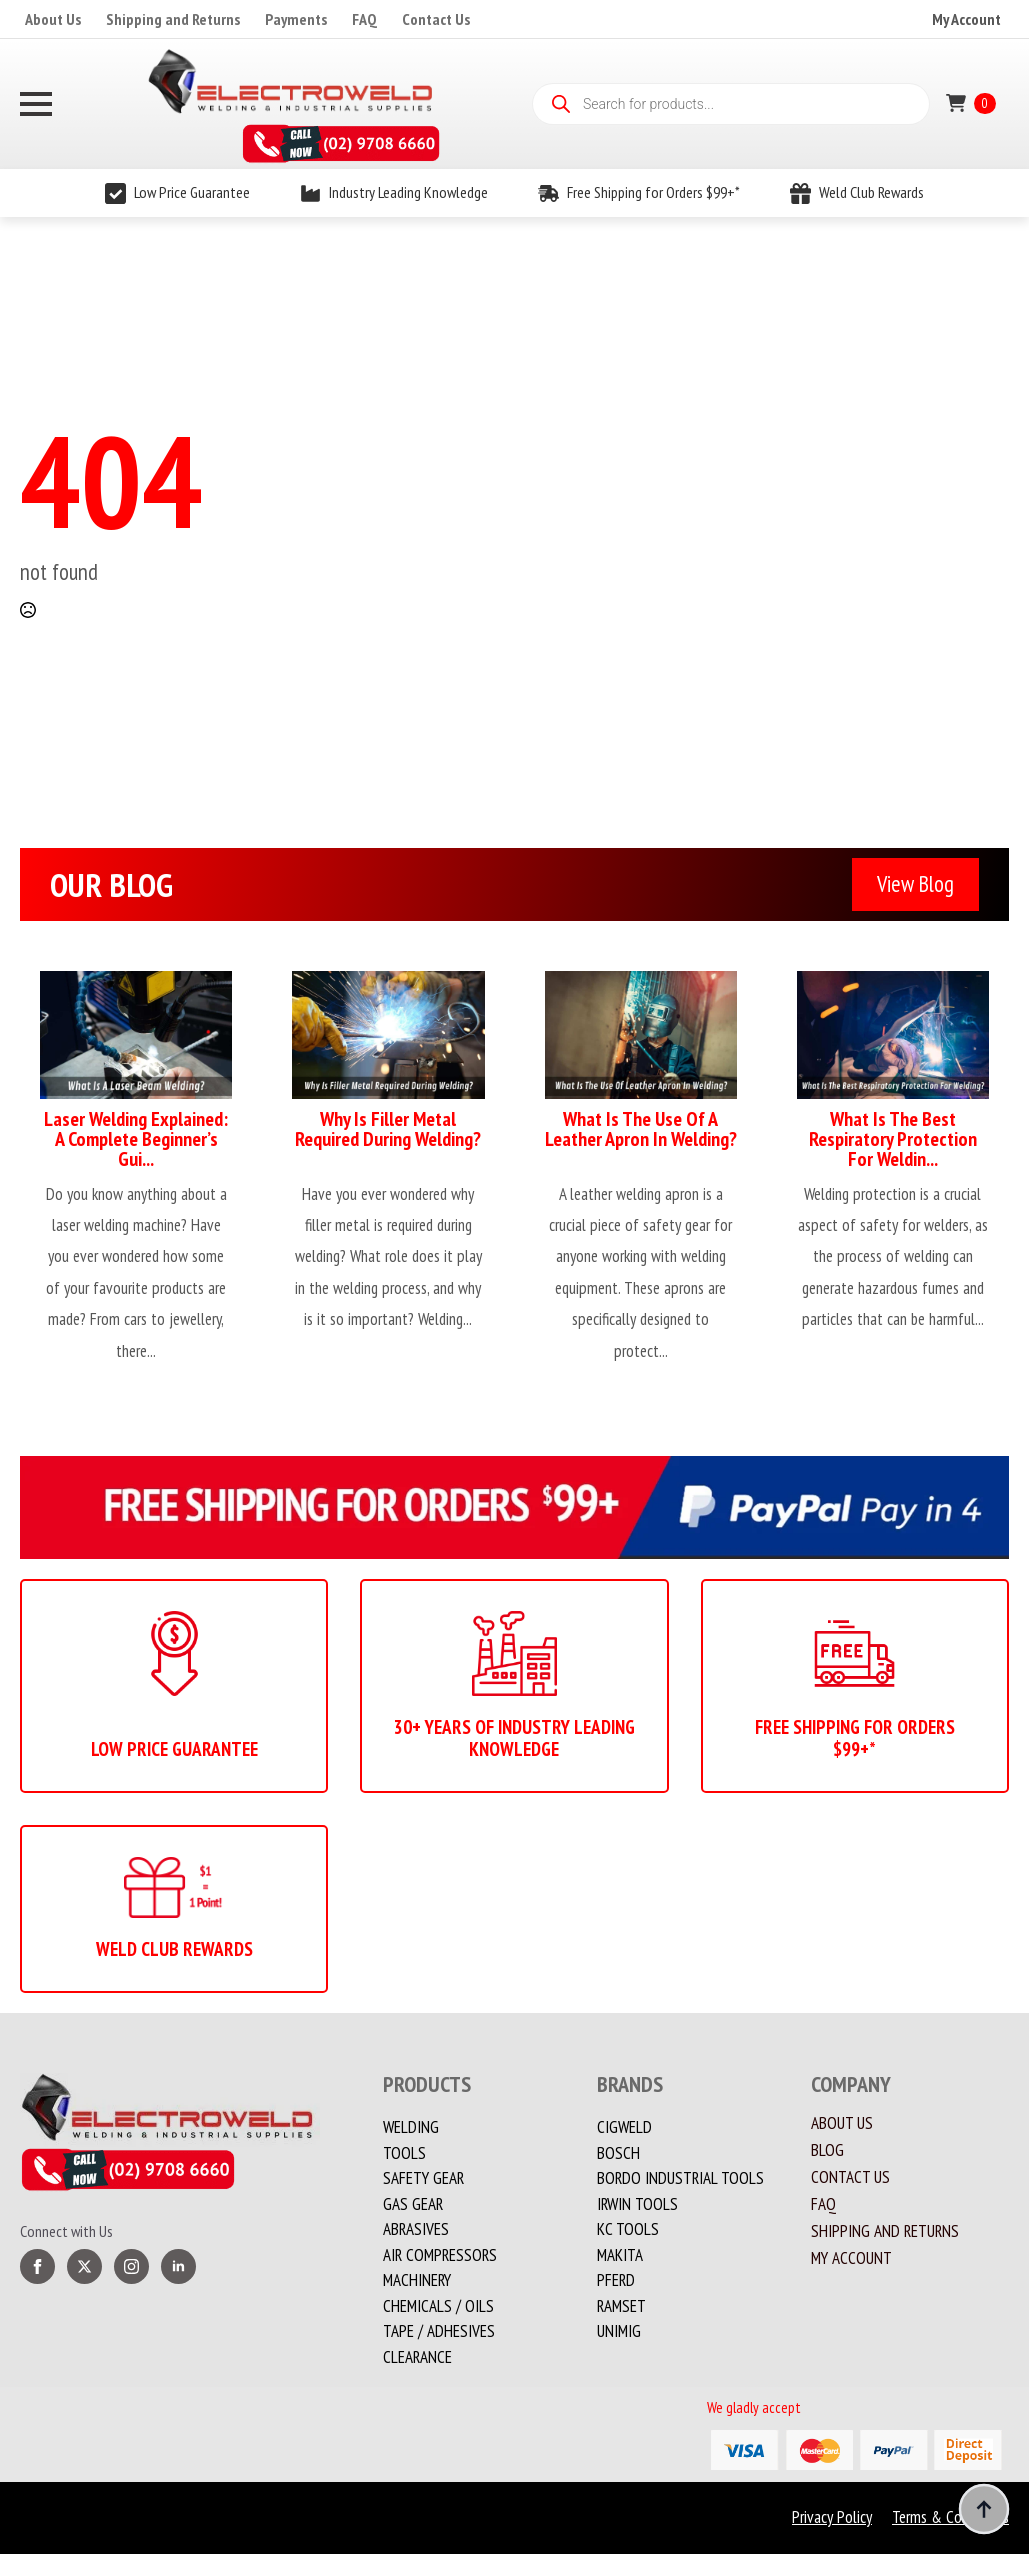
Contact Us (436, 19)
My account (851, 2258)
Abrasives (416, 2229)
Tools (404, 2153)
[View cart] (971, 103)
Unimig (619, 2331)
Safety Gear (423, 2178)
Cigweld (624, 2127)
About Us (53, 19)
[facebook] (37, 2266)
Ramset (621, 2306)
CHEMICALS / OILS (438, 2306)
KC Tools (628, 2229)
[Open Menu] (36, 104)
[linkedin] (178, 2266)
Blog (827, 2150)
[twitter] (84, 2266)
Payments (296, 19)
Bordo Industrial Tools (680, 2178)
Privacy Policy (832, 2517)
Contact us (850, 2177)
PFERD (616, 2280)
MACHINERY (417, 2280)
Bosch (618, 2153)
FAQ (364, 19)
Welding (411, 2127)
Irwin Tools (637, 2204)
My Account (966, 19)
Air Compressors (440, 2255)
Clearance (417, 2357)
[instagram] (131, 2266)
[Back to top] (984, 2509)
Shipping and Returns (173, 19)
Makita (620, 2255)
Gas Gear (413, 2204)
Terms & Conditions (950, 2517)
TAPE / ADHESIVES (439, 2331)
